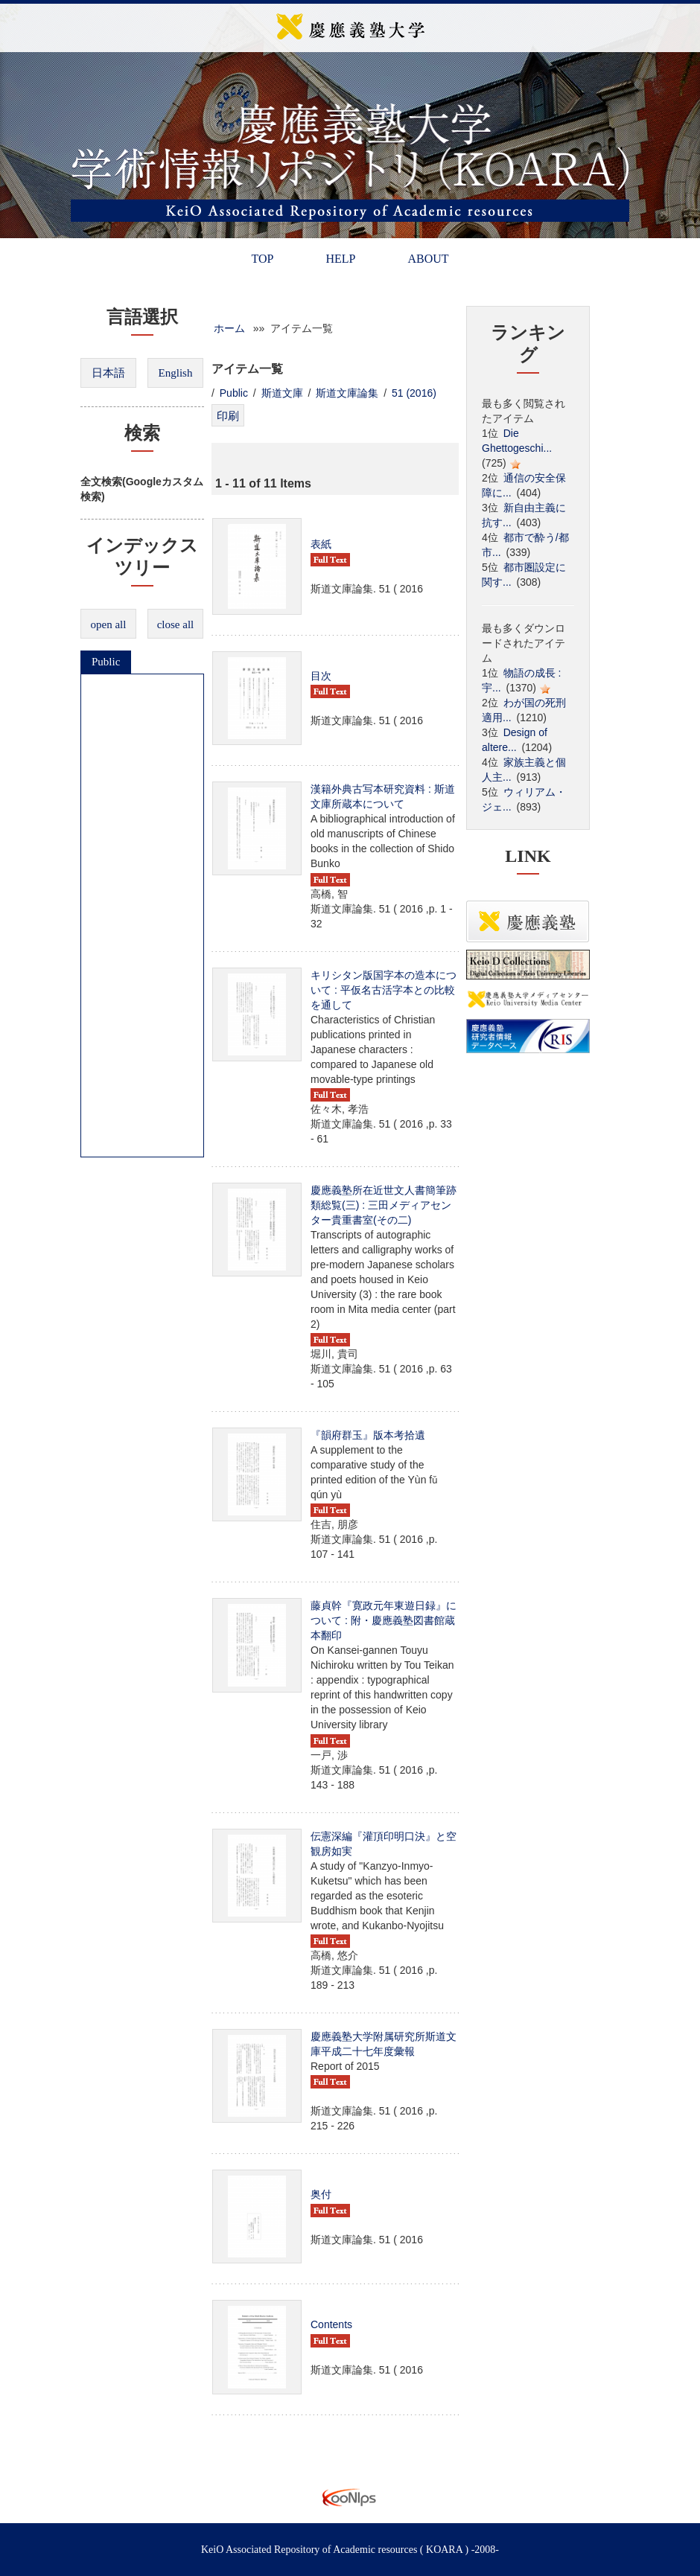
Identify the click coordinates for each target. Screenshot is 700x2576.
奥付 (321, 2194)
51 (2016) (414, 393)
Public (106, 662)
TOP (262, 258)
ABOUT (427, 258)
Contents (331, 2324)
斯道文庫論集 (347, 393)
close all (175, 624)
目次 (321, 676)
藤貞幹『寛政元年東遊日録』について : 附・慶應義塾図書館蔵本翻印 (383, 1620)
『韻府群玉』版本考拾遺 (368, 1435)
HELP (340, 258)
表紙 (321, 544)
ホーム (229, 328)
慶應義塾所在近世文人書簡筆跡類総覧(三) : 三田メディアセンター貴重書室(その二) (383, 1205)
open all (109, 624)
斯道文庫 (282, 393)
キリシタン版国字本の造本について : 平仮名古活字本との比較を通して (383, 990)
